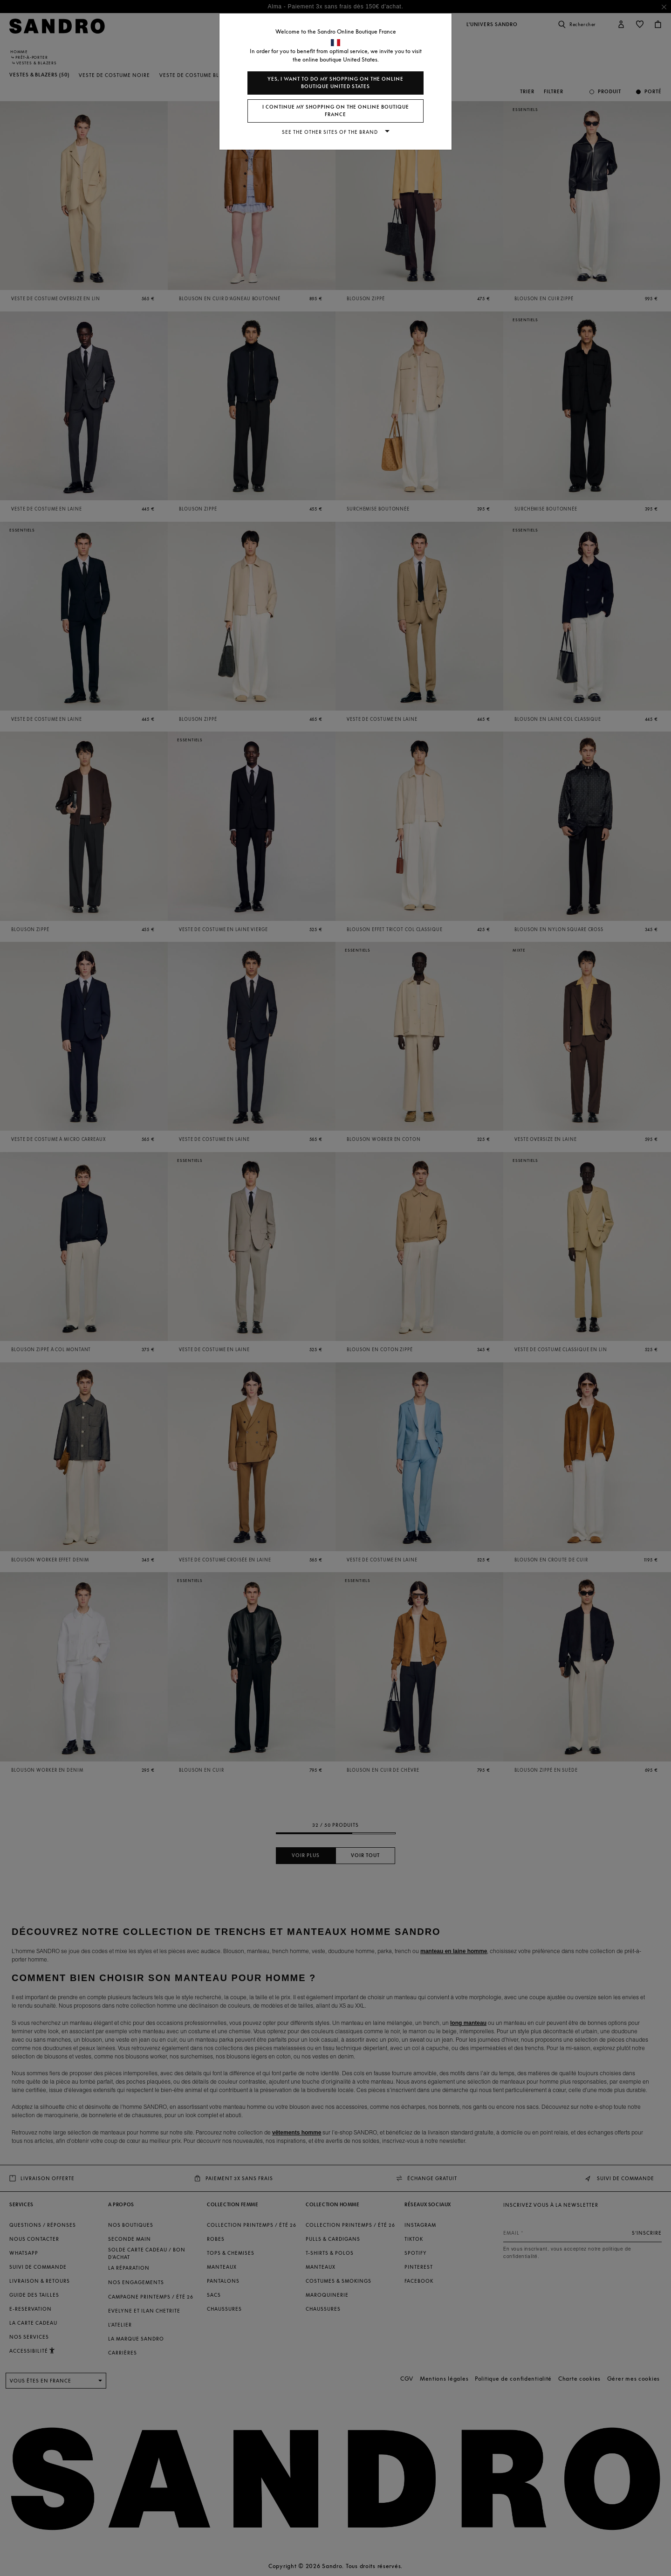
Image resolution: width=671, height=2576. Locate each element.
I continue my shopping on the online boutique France (335, 110)
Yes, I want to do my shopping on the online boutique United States (335, 83)
